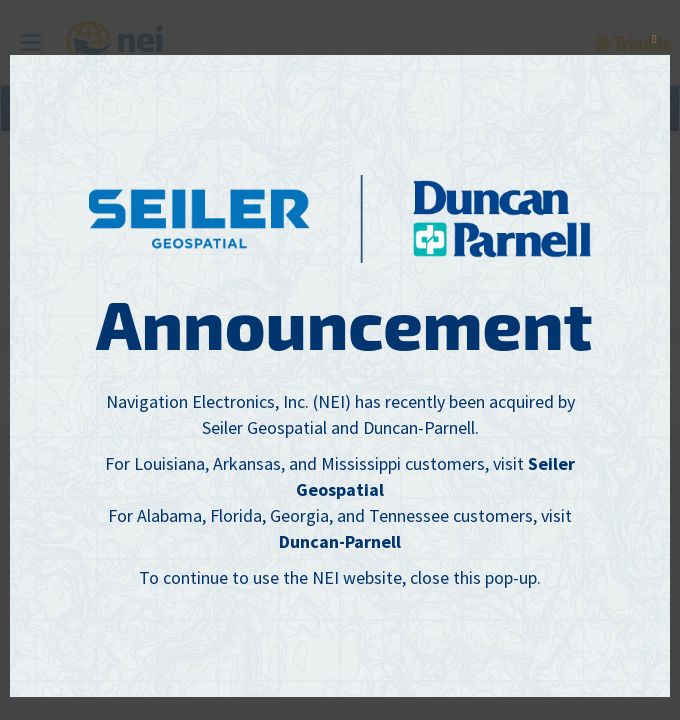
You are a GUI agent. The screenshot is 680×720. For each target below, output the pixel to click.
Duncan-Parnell (340, 541)
